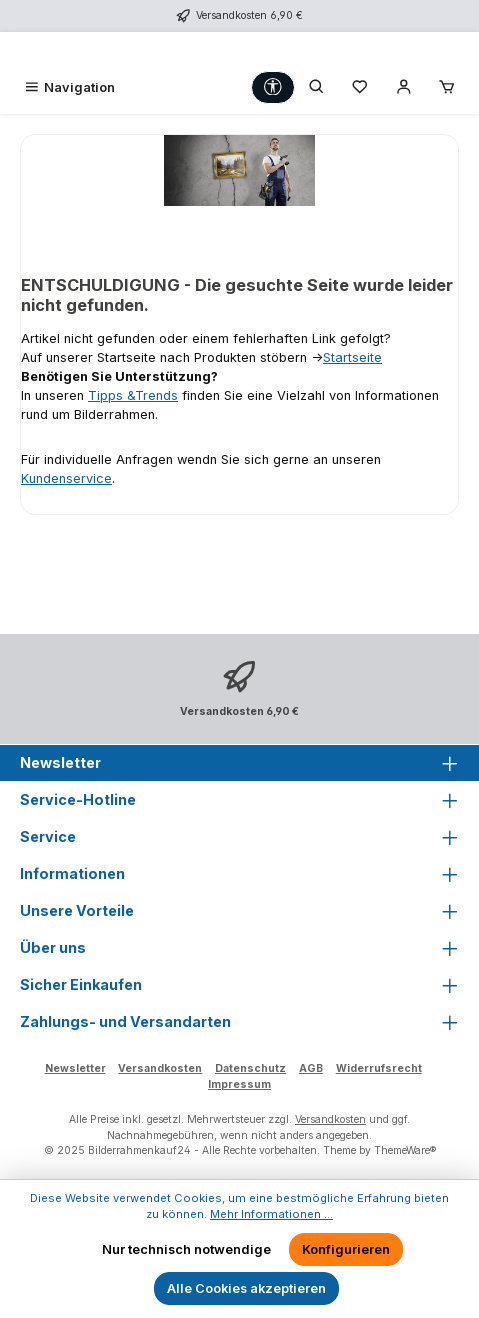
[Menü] (69, 87)
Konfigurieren (346, 1249)
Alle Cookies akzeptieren (246, 1288)
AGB (311, 1068)
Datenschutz (250, 1068)
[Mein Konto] (404, 87)
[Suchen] (317, 87)
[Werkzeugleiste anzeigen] (273, 87)
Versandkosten (160, 1068)
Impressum (239, 1084)
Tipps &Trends (133, 395)
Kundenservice (66, 478)
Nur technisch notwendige (186, 1249)
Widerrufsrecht (379, 1068)
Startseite (352, 357)
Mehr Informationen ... (271, 1214)
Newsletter (75, 1068)
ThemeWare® (405, 1150)
